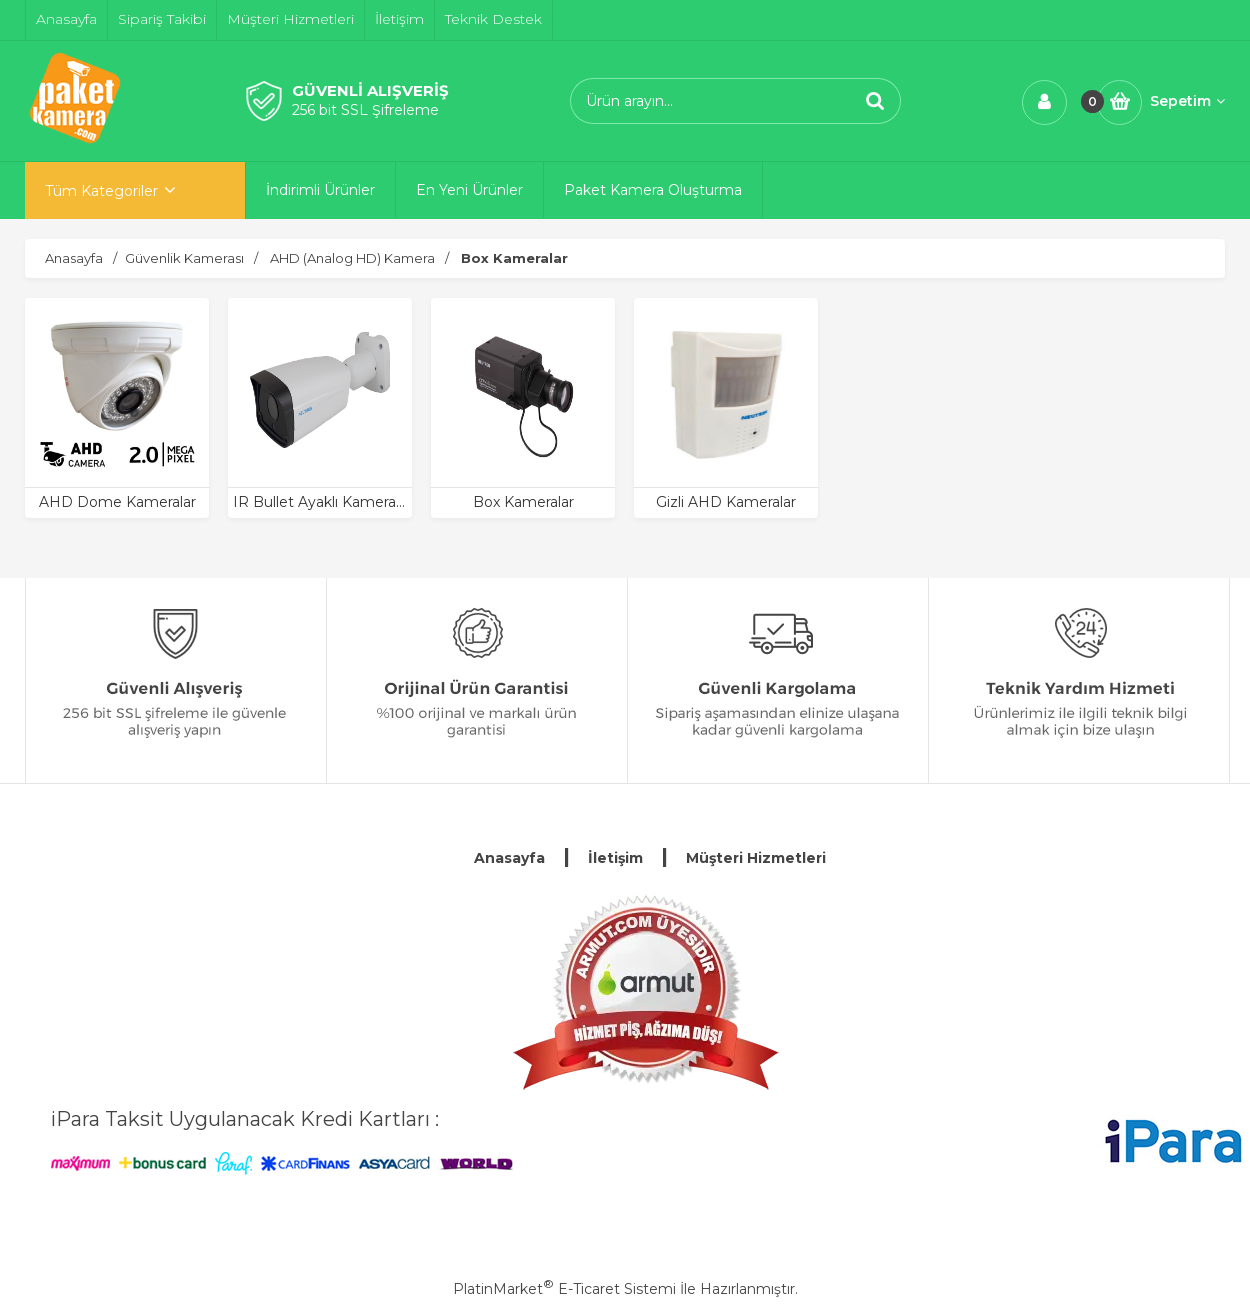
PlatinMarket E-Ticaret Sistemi (564, 1289)
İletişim (615, 858)
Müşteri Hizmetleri (756, 858)
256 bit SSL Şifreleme (365, 110)
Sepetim (1187, 101)
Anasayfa (509, 858)
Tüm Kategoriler (101, 191)
